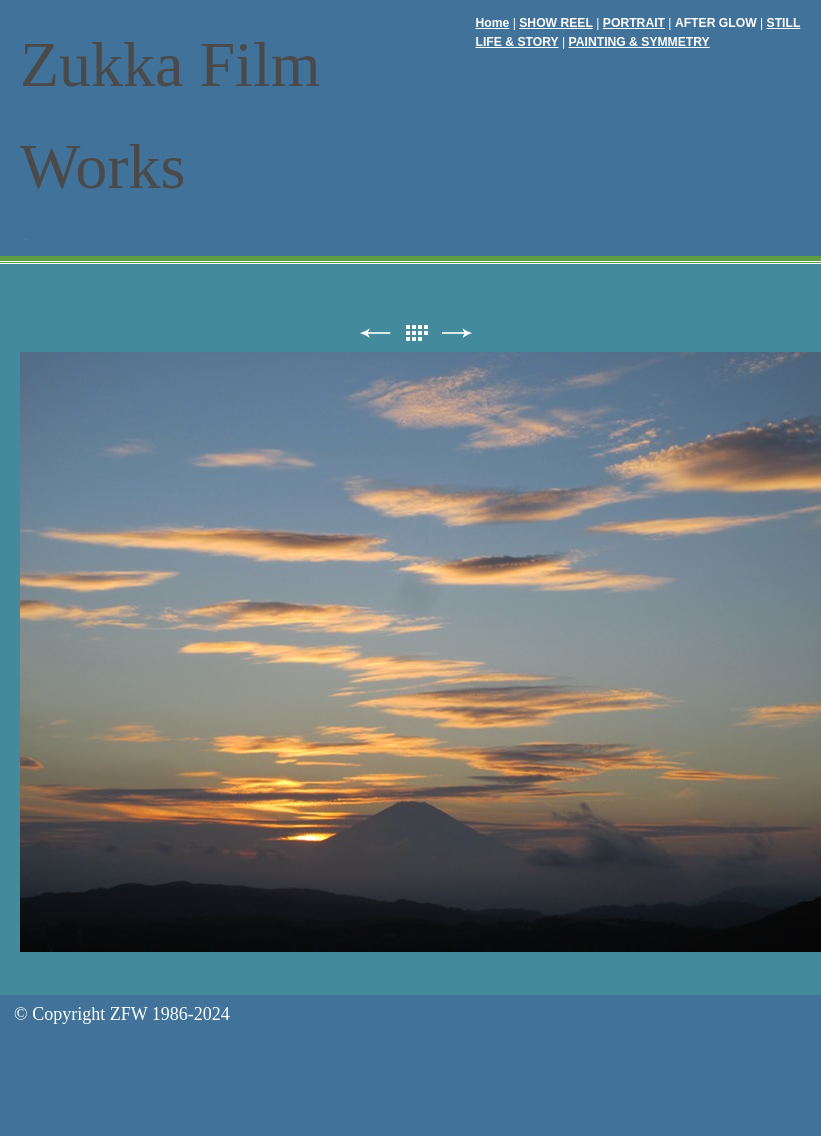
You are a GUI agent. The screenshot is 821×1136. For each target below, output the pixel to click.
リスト (416, 333)
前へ (375, 333)
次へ (457, 333)
